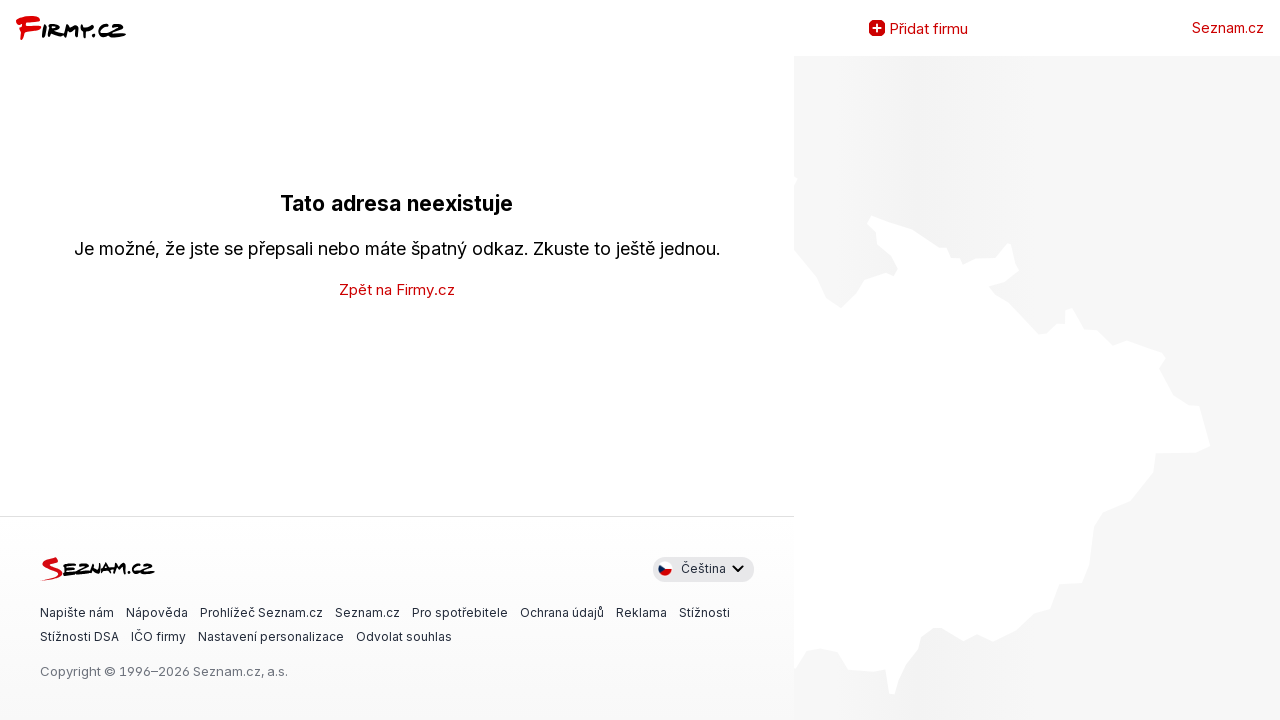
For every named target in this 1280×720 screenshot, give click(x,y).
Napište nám (77, 611)
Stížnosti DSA (79, 636)
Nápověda (157, 611)
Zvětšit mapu (810, 388)
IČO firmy (158, 636)
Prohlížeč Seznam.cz (261, 611)
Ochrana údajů (562, 611)
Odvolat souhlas (404, 636)
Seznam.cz (1228, 28)
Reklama (641, 611)
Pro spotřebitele (460, 611)
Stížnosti (704, 611)
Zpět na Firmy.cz (397, 289)
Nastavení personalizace (271, 636)
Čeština (691, 569)
